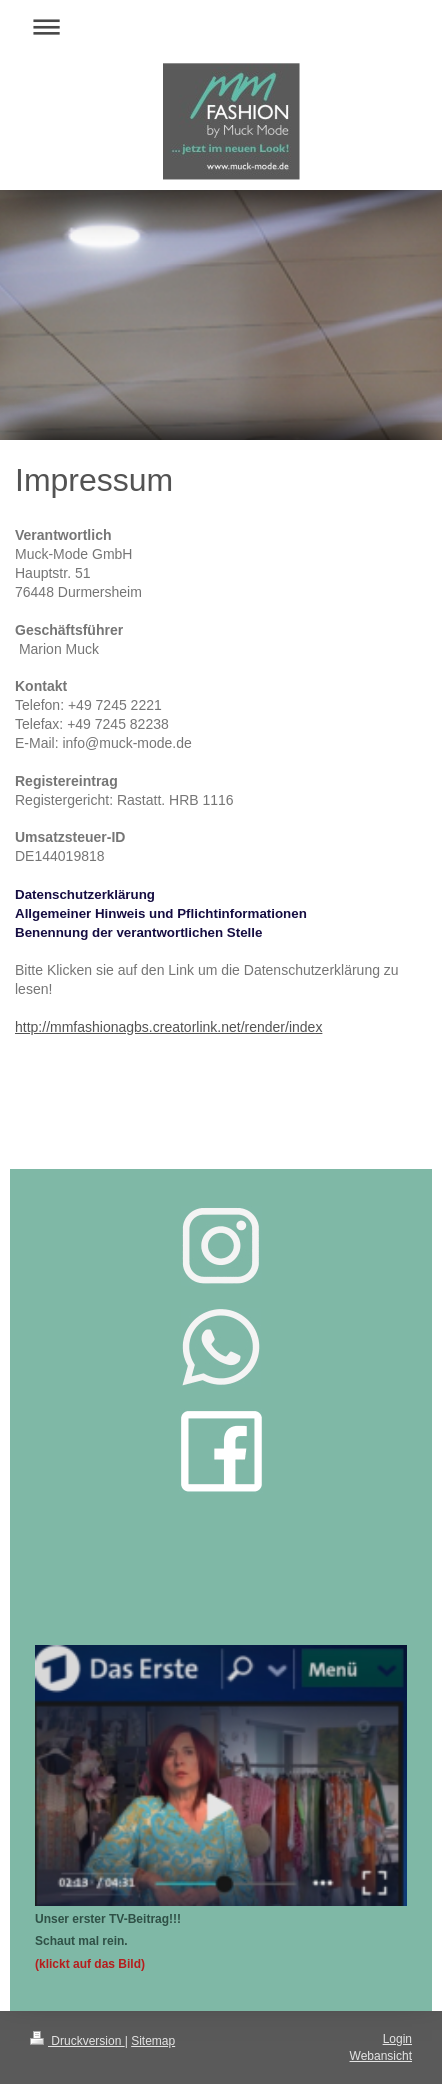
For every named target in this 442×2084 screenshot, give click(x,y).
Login (397, 2039)
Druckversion (77, 2041)
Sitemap (153, 2041)
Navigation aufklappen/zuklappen (221, 26)
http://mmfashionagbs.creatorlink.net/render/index (168, 1027)
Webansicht (381, 2056)
